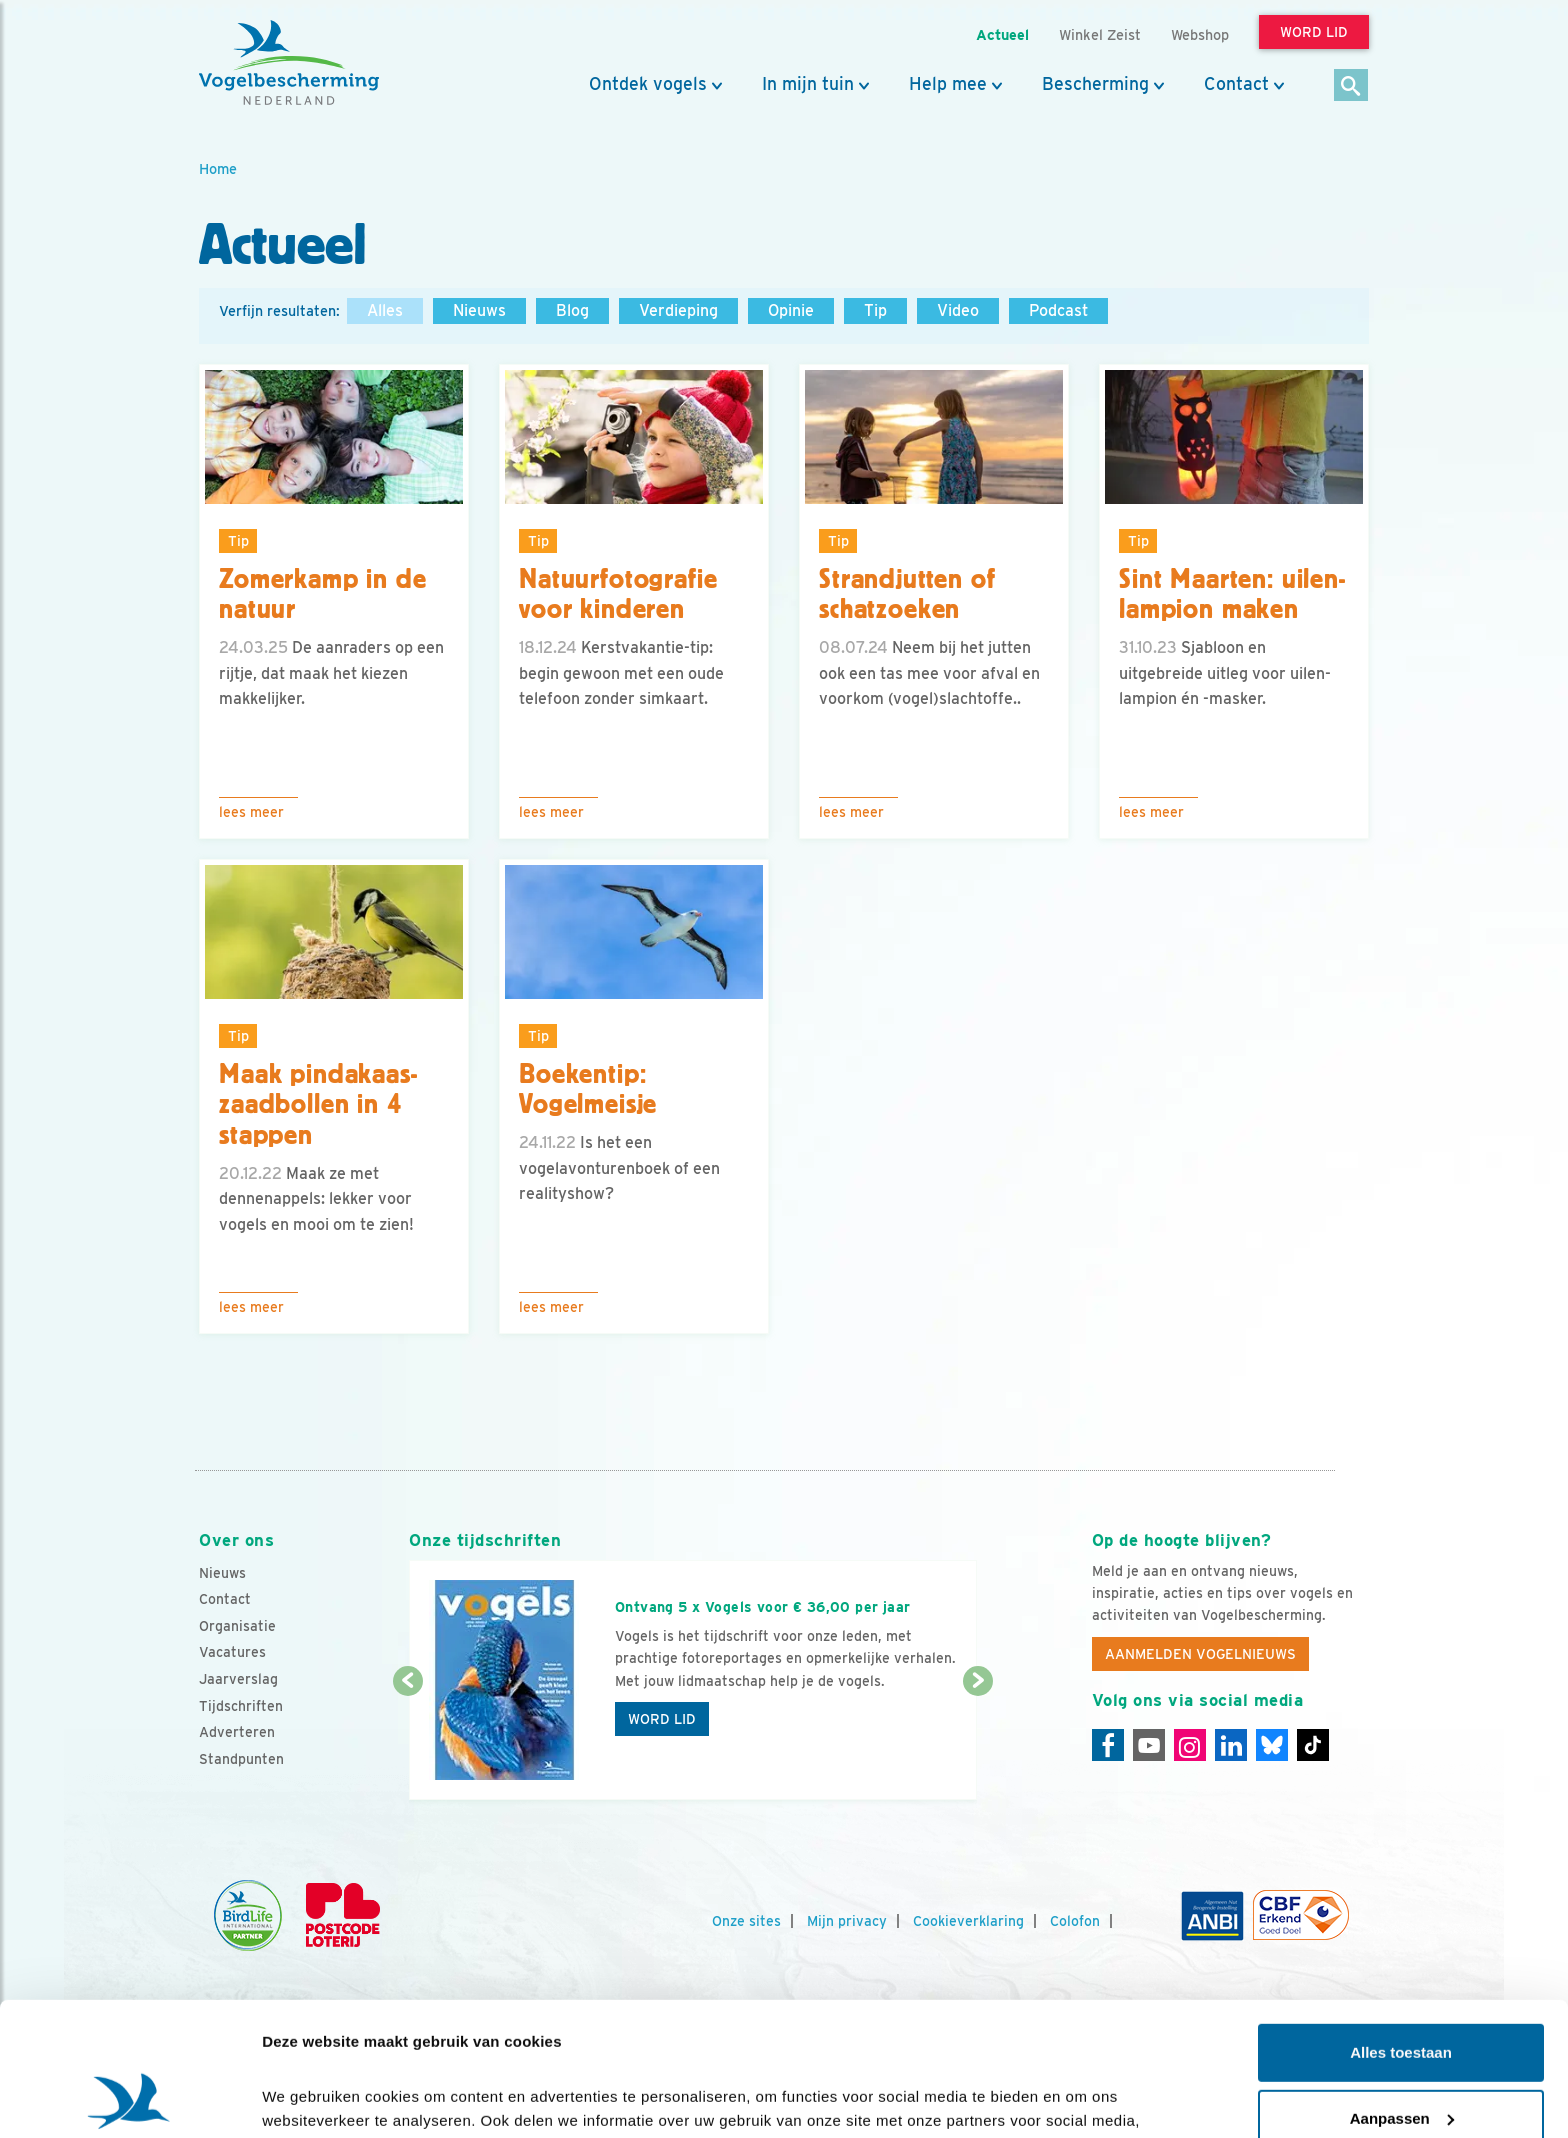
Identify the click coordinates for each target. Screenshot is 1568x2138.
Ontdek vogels (648, 84)
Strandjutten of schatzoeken (907, 594)
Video (958, 310)
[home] (289, 63)
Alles (385, 310)
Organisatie (237, 1626)
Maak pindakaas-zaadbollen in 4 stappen (318, 1105)
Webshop (1200, 34)
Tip (875, 310)
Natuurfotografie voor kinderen (618, 594)
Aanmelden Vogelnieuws (1200, 1654)
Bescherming (1095, 84)
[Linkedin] (1231, 1745)
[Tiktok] (1313, 1745)
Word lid (662, 1719)
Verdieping (678, 310)
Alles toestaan (1401, 1927)
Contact (1236, 84)
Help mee (948, 84)
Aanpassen (1402, 1992)
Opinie (791, 310)
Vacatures (232, 1652)
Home (218, 168)
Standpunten (241, 1759)
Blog (572, 310)
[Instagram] (1190, 1745)
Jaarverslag (238, 1679)
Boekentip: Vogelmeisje (588, 1089)
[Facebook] (1108, 1745)
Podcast (1058, 310)
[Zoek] (1351, 86)
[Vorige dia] (407, 1742)
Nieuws (479, 310)
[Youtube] (1149, 1745)
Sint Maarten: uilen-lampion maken (1232, 594)
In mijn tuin (808, 84)
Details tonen (309, 2098)
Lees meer (251, 812)
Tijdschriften (241, 1706)
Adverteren (237, 1732)
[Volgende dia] (977, 1742)
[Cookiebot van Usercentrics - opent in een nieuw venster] (129, 2099)
